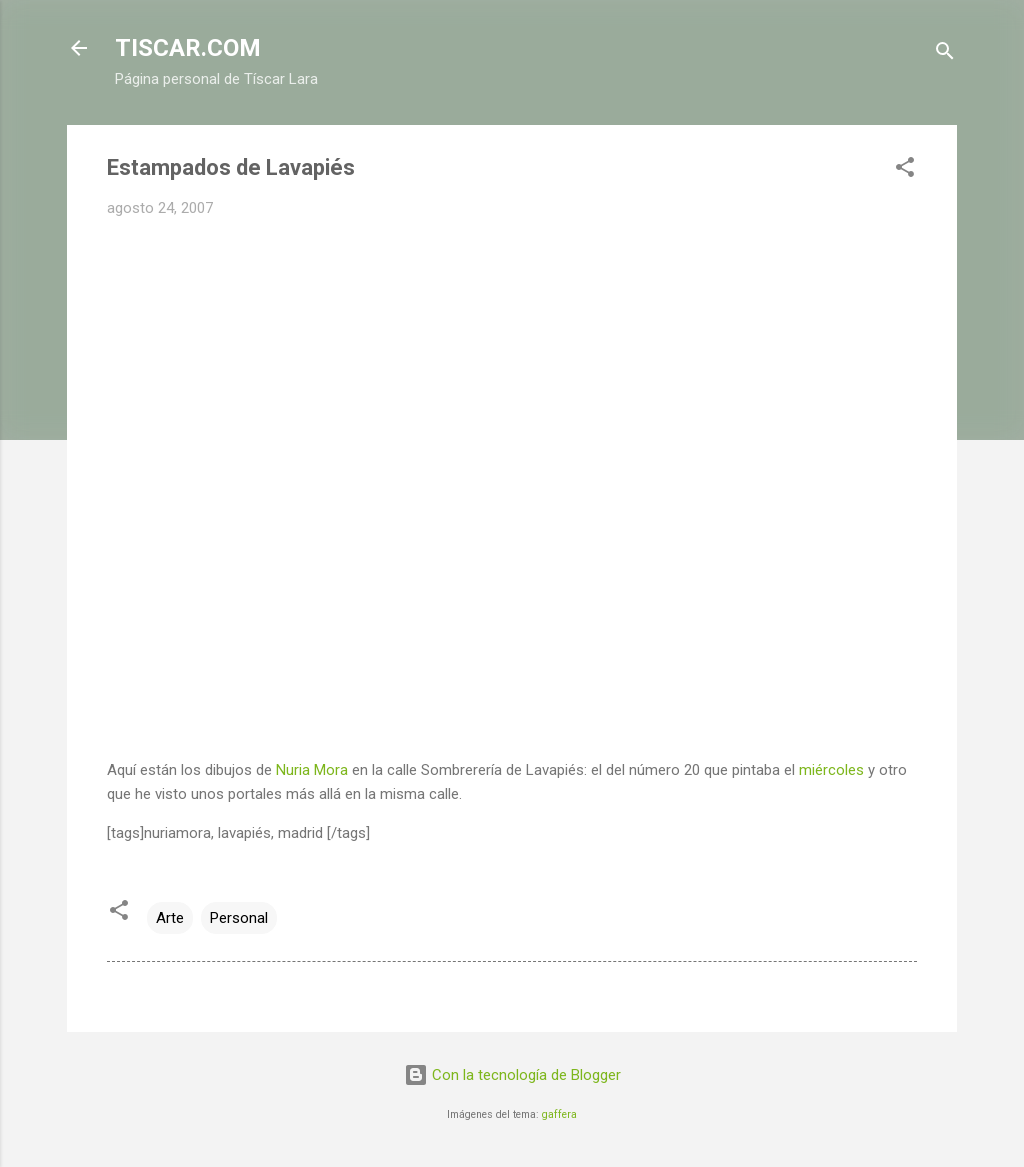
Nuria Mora (312, 770)
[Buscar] (945, 54)
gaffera (559, 1114)
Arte (170, 918)
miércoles (831, 770)
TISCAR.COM (188, 48)
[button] (905, 170)
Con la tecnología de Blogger (512, 1075)
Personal (239, 918)
